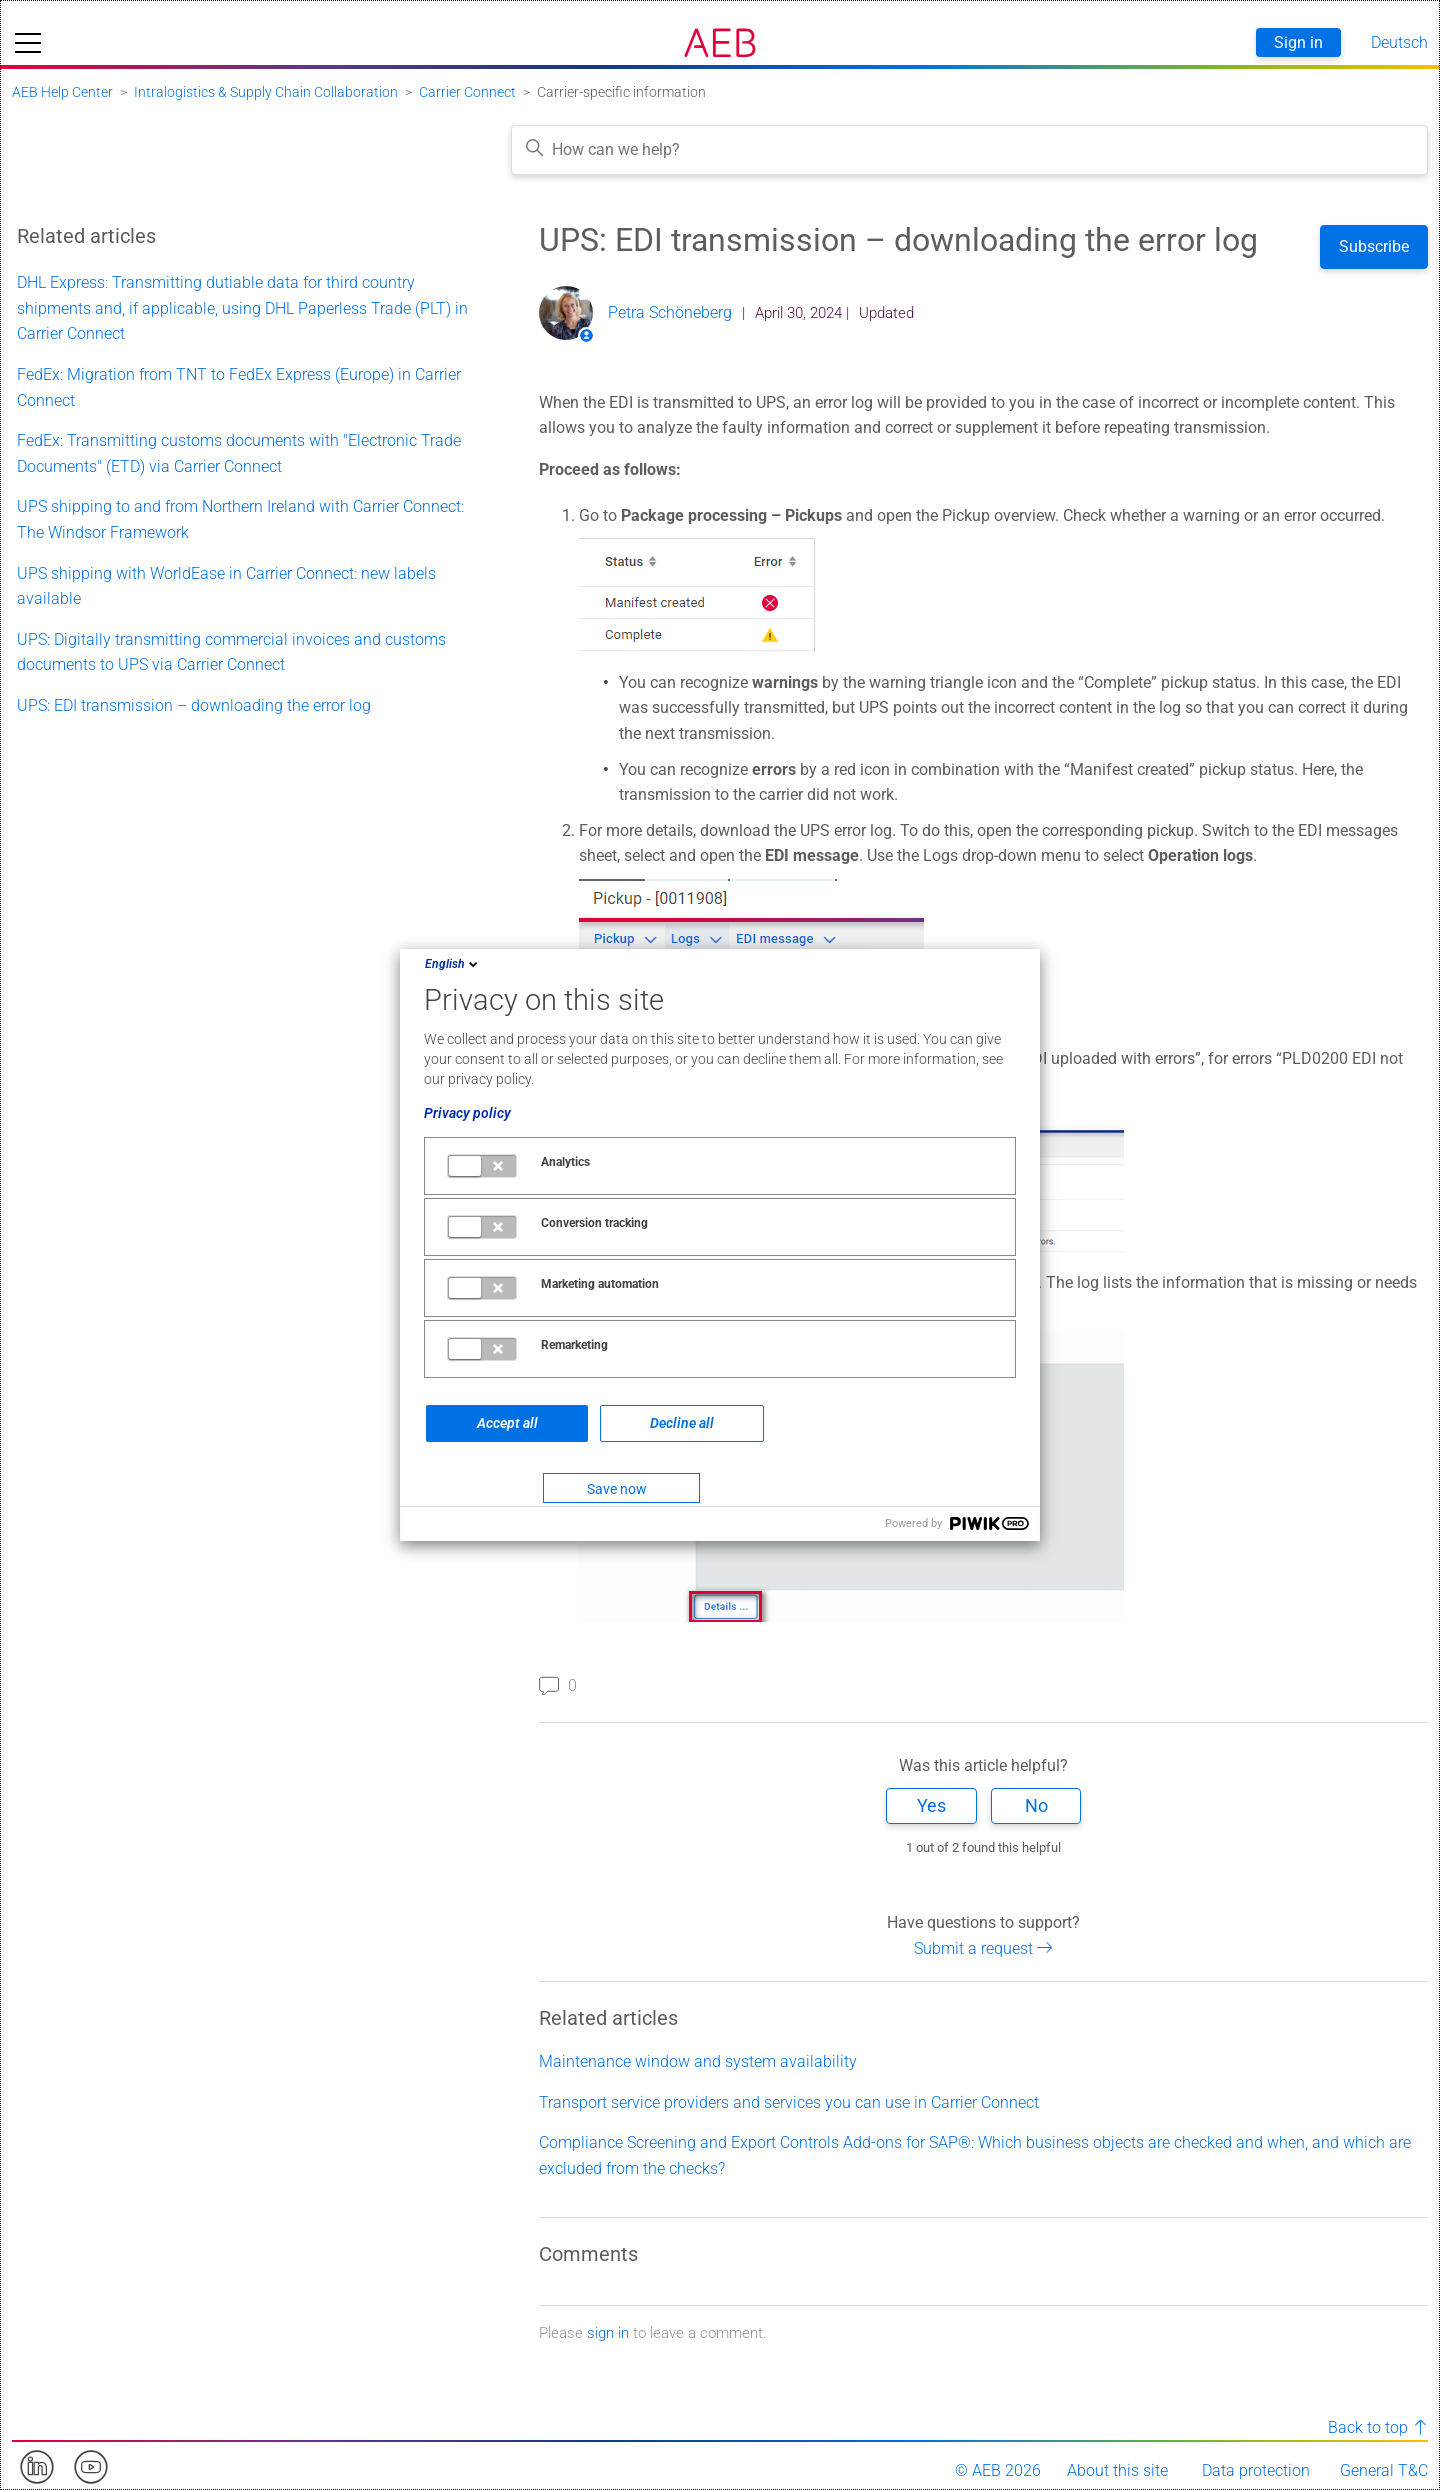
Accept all (507, 1423)
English (453, 964)
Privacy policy (467, 1113)
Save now (617, 1489)
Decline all (682, 1423)
